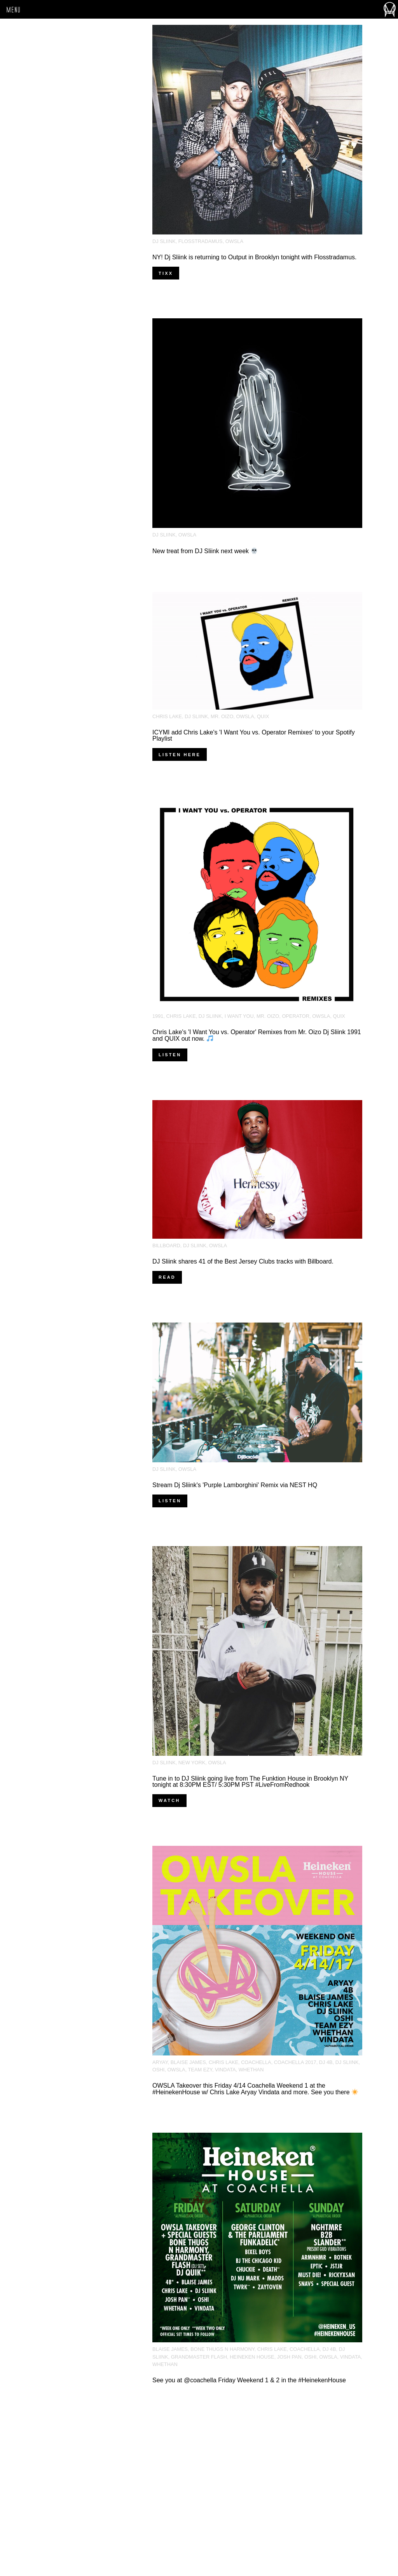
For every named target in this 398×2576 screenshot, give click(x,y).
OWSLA (234, 241)
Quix (263, 716)
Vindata (225, 2070)
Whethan (251, 2070)
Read (167, 1277)
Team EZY (200, 2070)
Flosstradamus (200, 241)
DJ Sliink (164, 241)
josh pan (289, 2357)
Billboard (166, 1245)
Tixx (166, 273)
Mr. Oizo (222, 716)
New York (191, 1762)
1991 (157, 1016)
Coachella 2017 (295, 2062)
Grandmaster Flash (199, 2357)
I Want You (239, 1016)
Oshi (158, 2070)
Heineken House (252, 2357)
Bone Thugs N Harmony (222, 2349)
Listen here (180, 754)
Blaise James (188, 2062)
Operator (295, 1016)
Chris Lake (167, 716)
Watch (169, 1800)
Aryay (160, 2062)
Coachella (256, 2062)
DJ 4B (326, 2062)
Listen (170, 1054)
